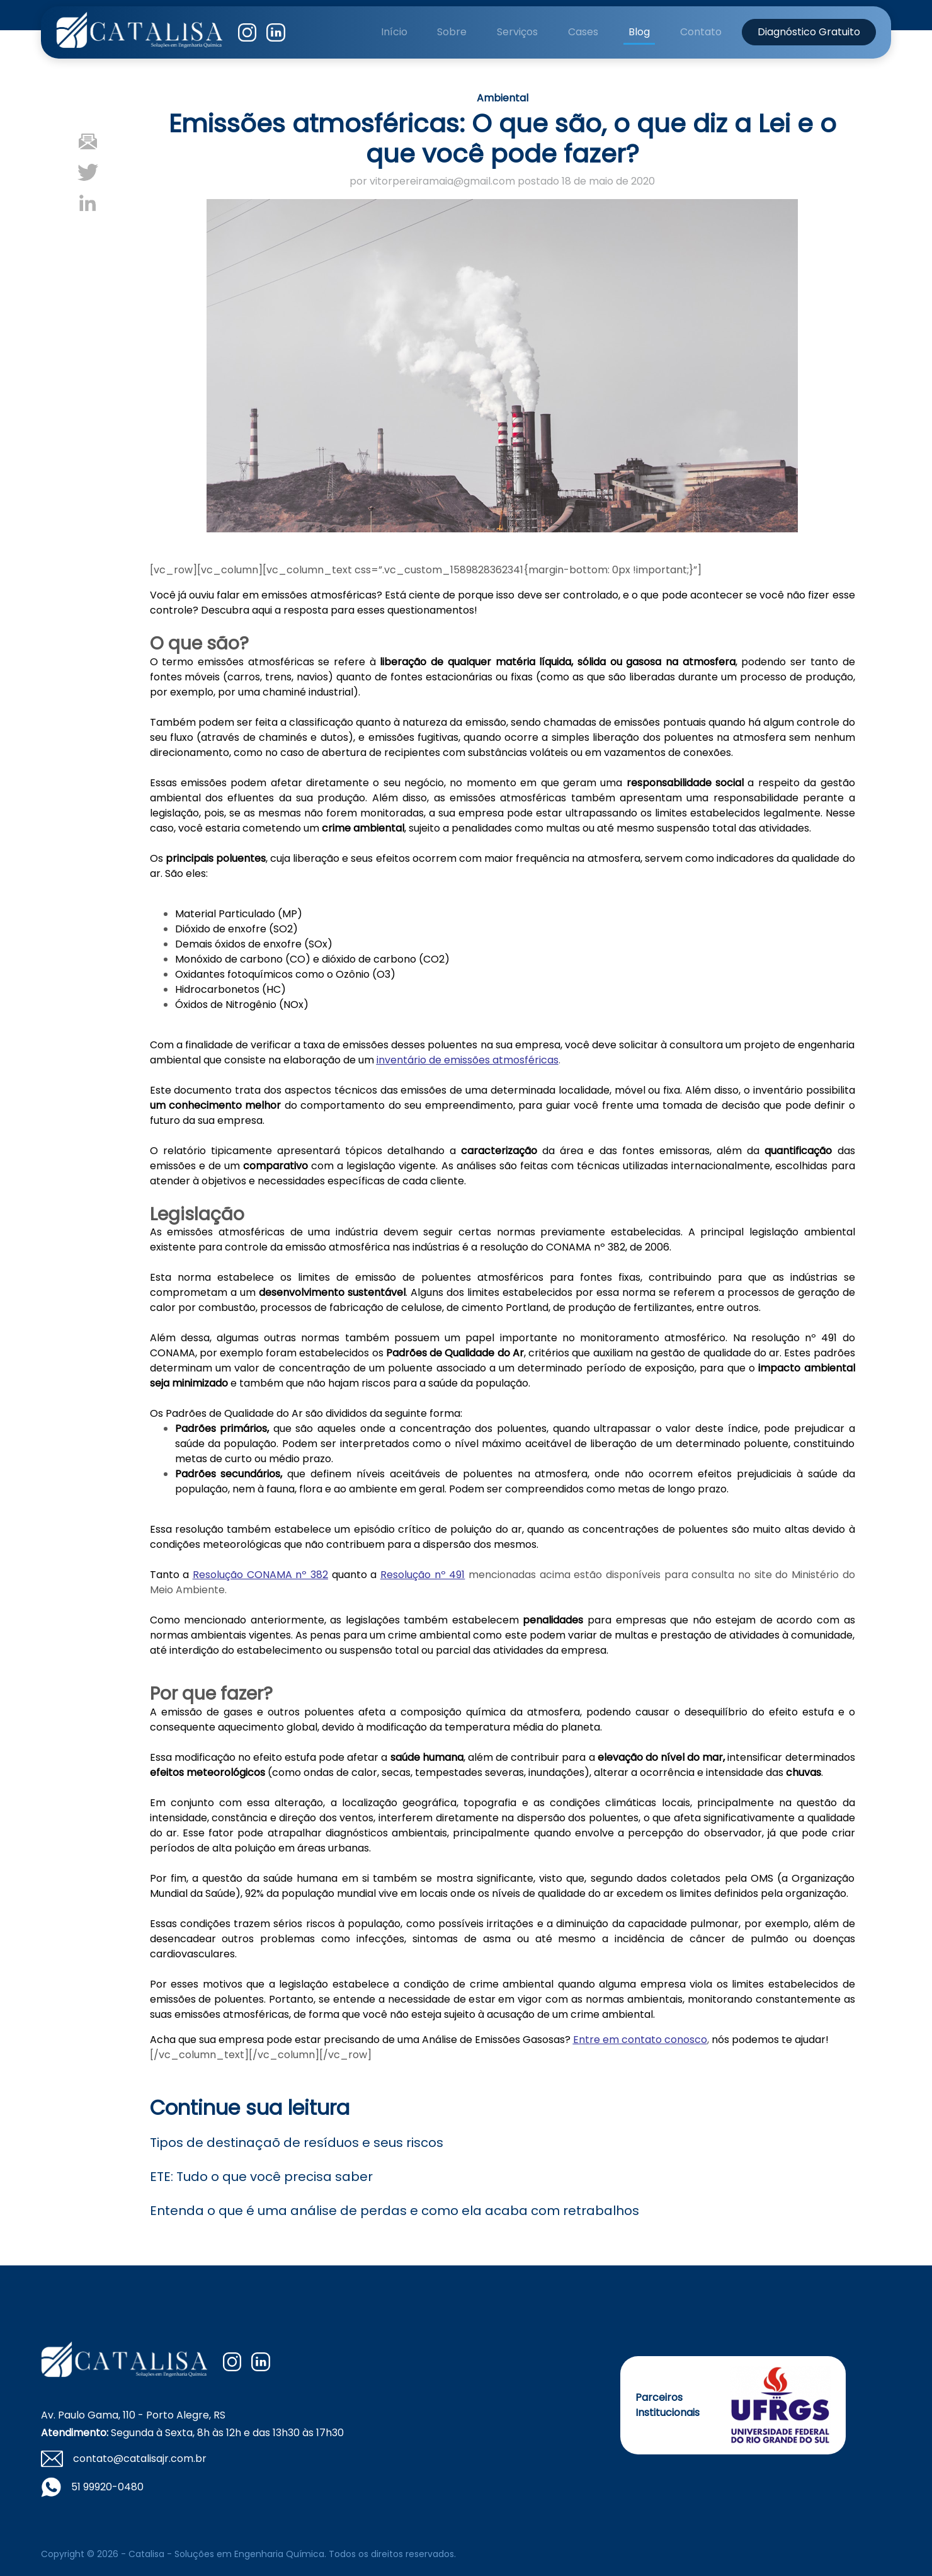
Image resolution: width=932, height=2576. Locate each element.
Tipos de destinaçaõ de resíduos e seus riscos (296, 2142)
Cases (583, 32)
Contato (701, 32)
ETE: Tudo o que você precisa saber (261, 2176)
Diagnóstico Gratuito (809, 32)
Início (394, 32)
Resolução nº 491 (422, 1574)
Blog (639, 32)
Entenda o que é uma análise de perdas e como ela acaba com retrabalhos (394, 2210)
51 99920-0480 (107, 2487)
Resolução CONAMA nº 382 (260, 1574)
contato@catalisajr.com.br (140, 2458)
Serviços (517, 32)
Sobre (452, 32)
